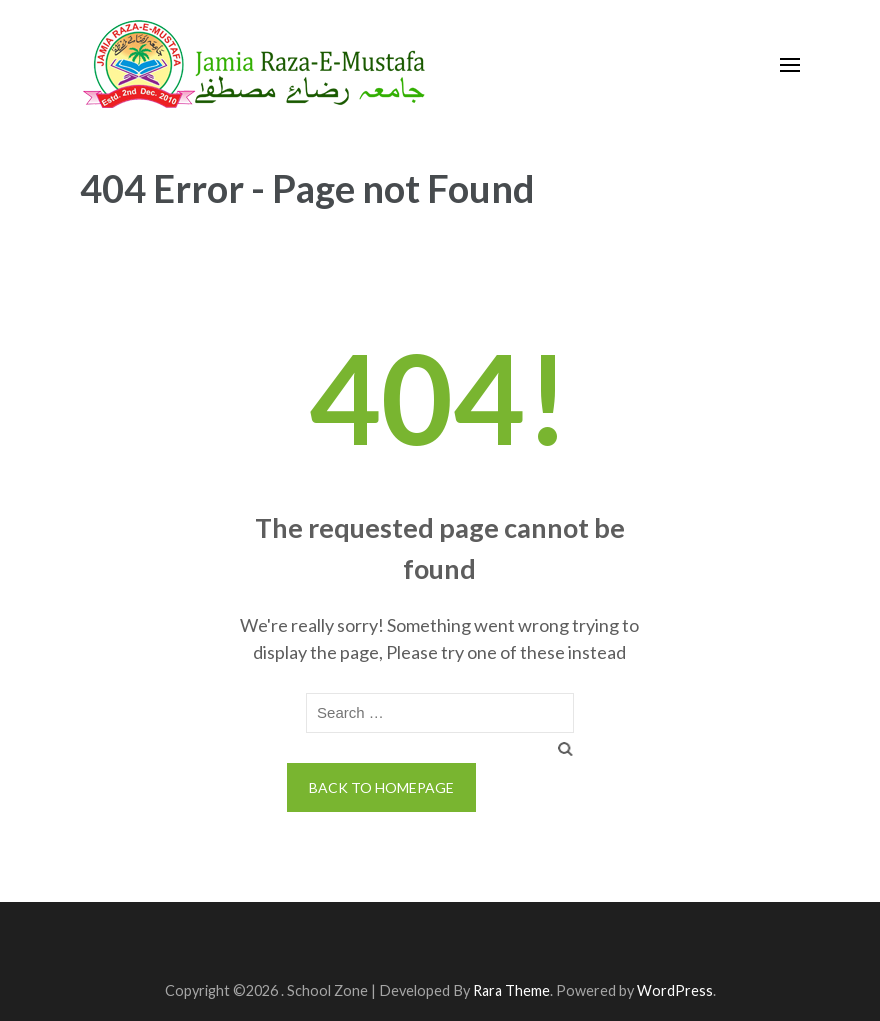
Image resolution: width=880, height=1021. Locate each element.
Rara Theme (511, 990)
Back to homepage (381, 787)
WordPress (675, 990)
